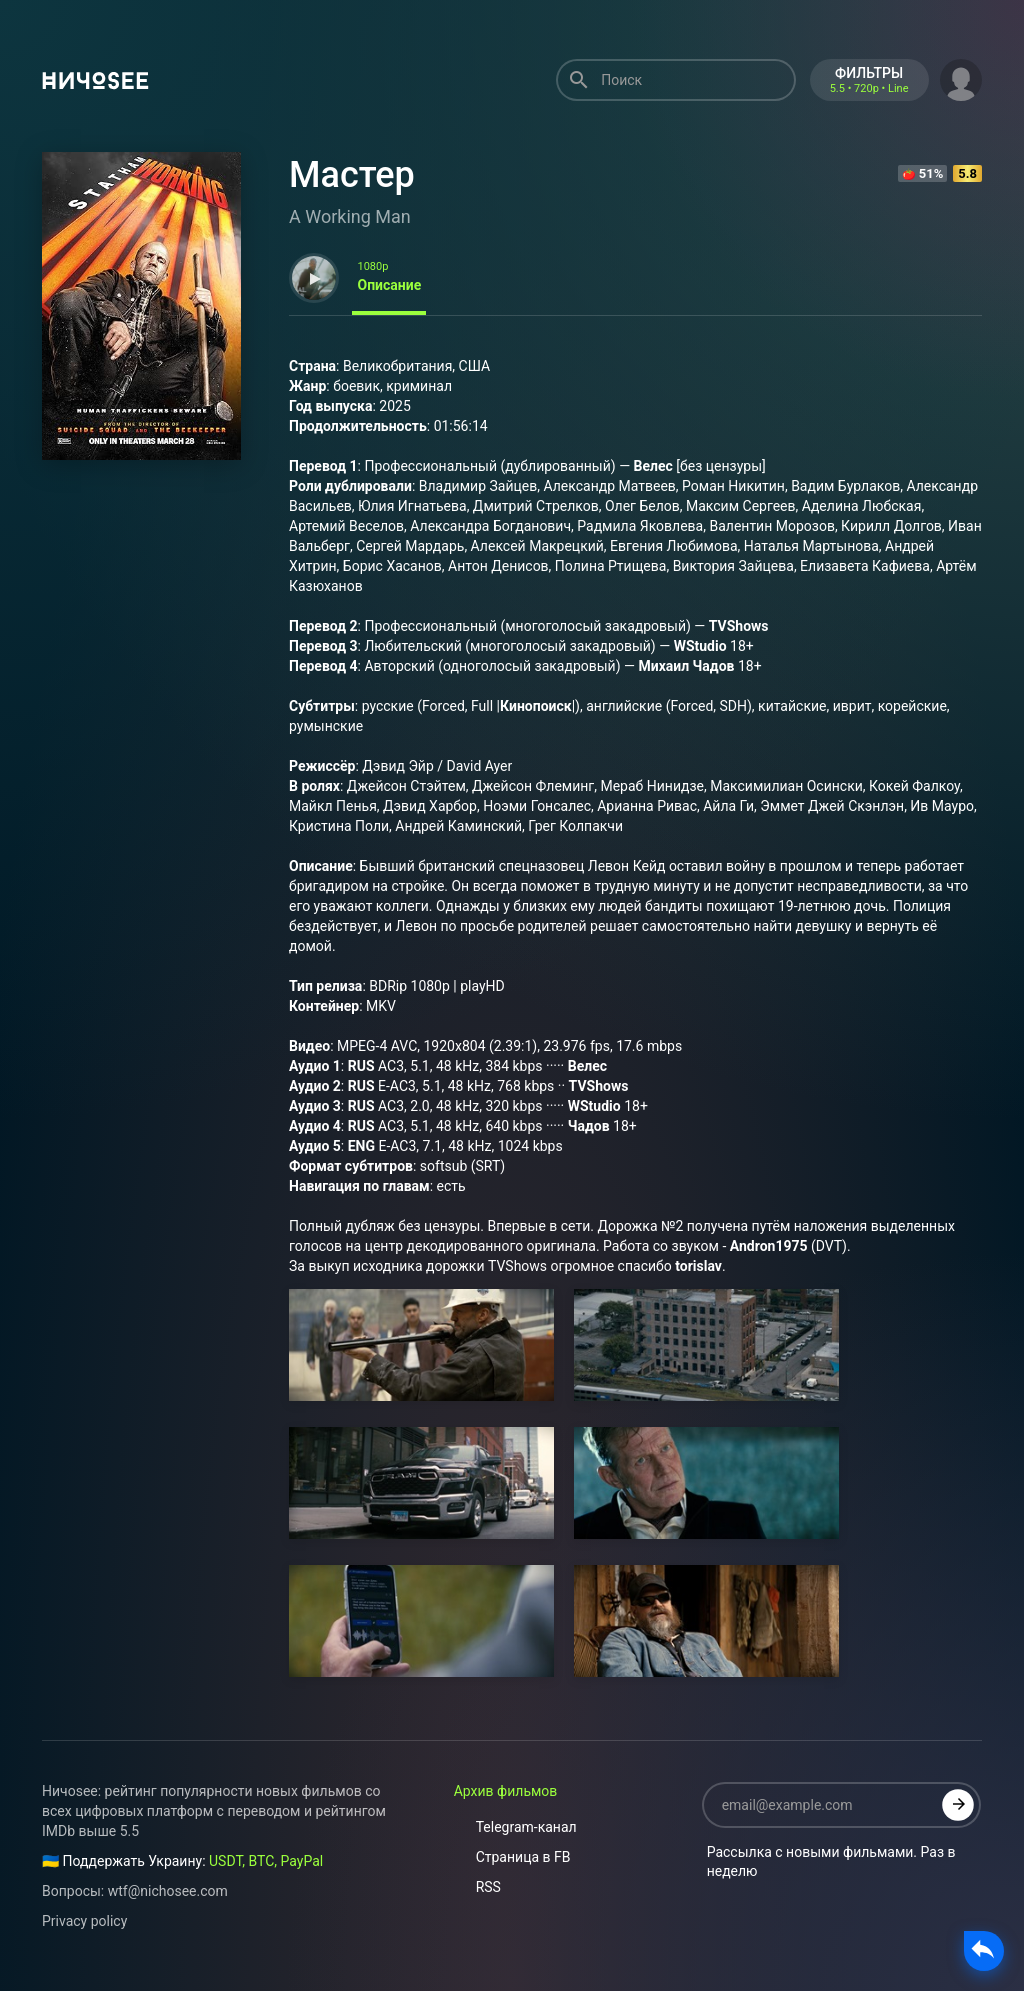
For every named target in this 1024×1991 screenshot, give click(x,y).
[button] (961, 78)
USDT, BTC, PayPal (266, 1861)
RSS (477, 1887)
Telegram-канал (515, 1827)
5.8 (967, 173)
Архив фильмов (506, 1791)
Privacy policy (84, 1921)
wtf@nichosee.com (168, 1891)
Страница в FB (512, 1857)
